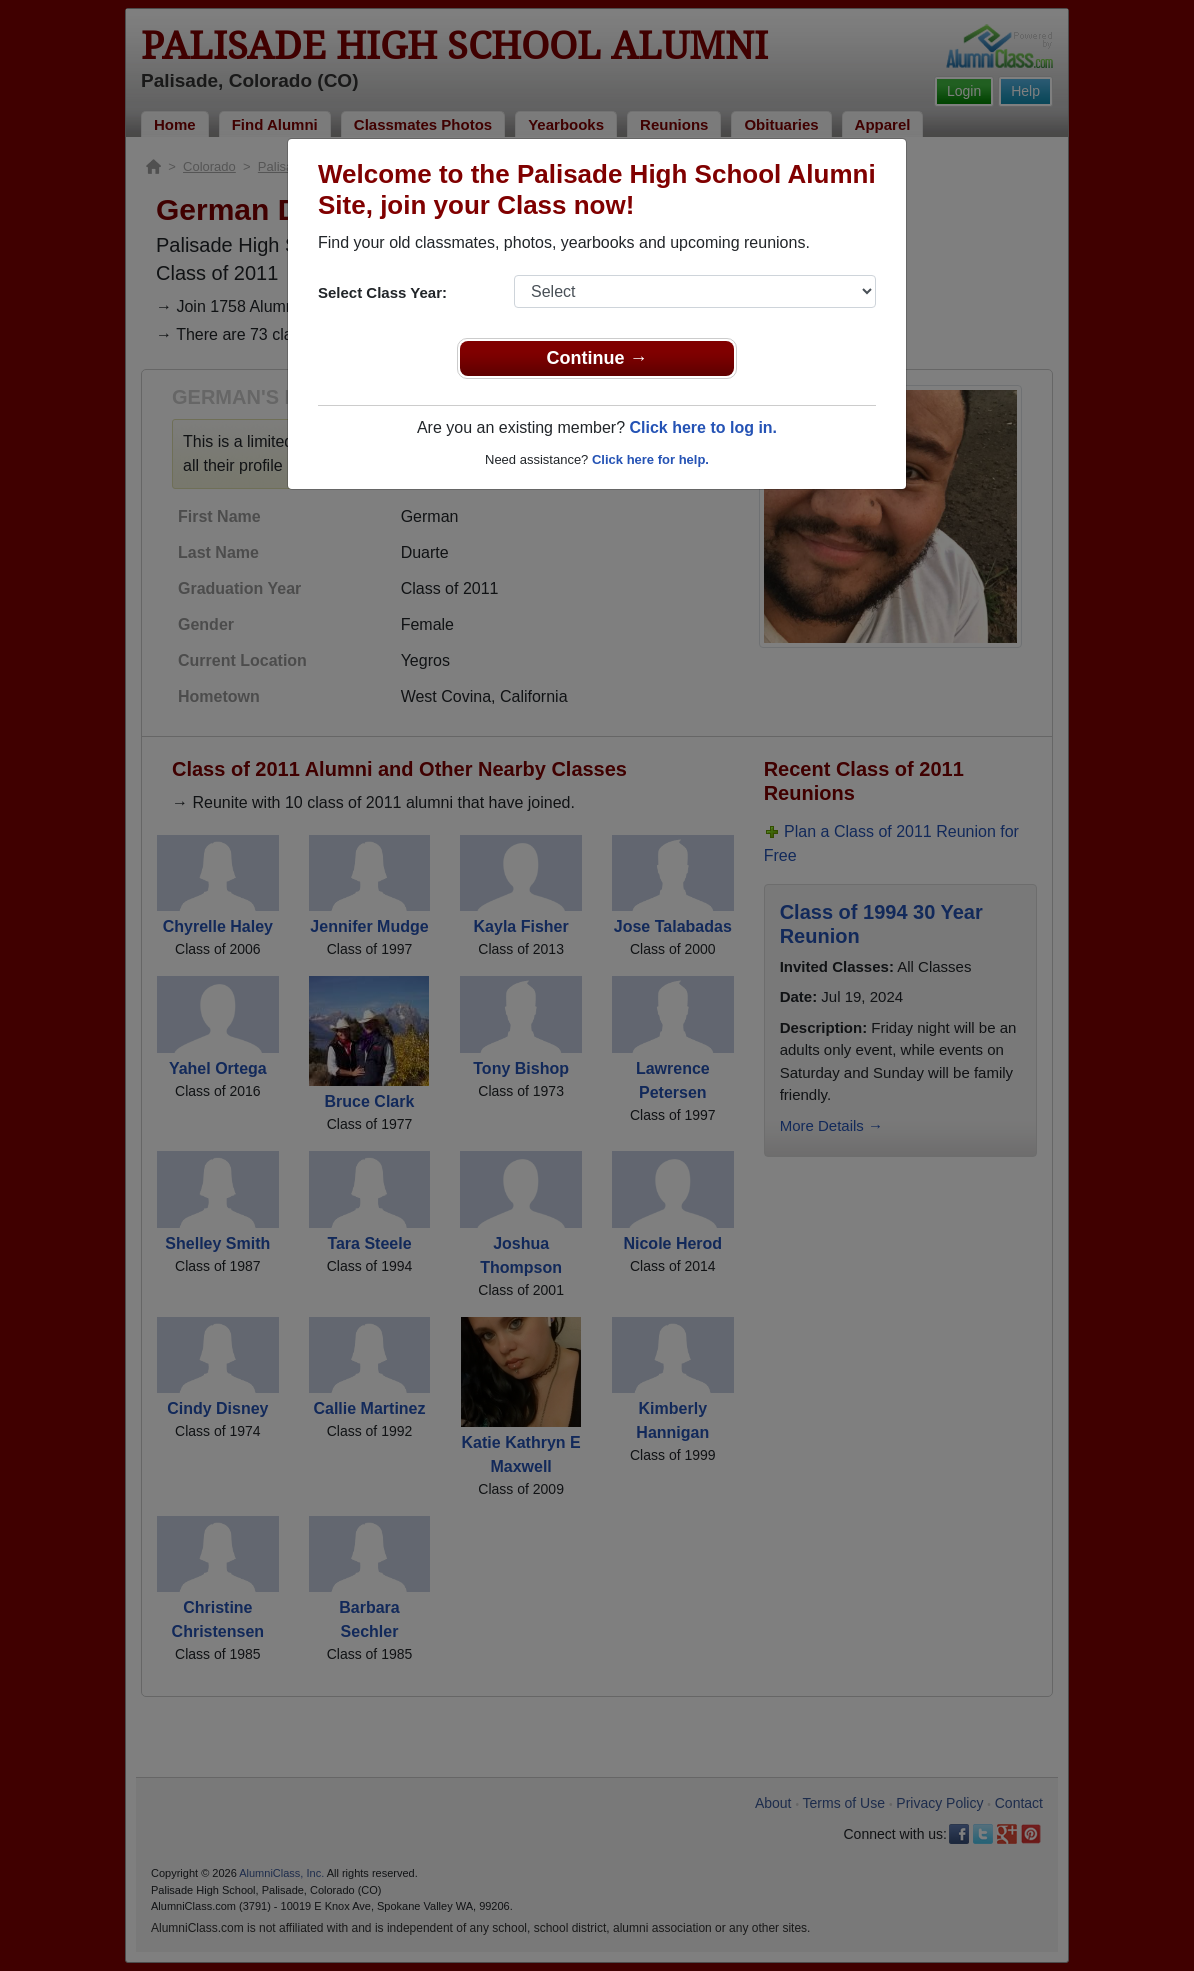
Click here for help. (650, 459)
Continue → (597, 358)
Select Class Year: (382, 292)
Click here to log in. (703, 427)
